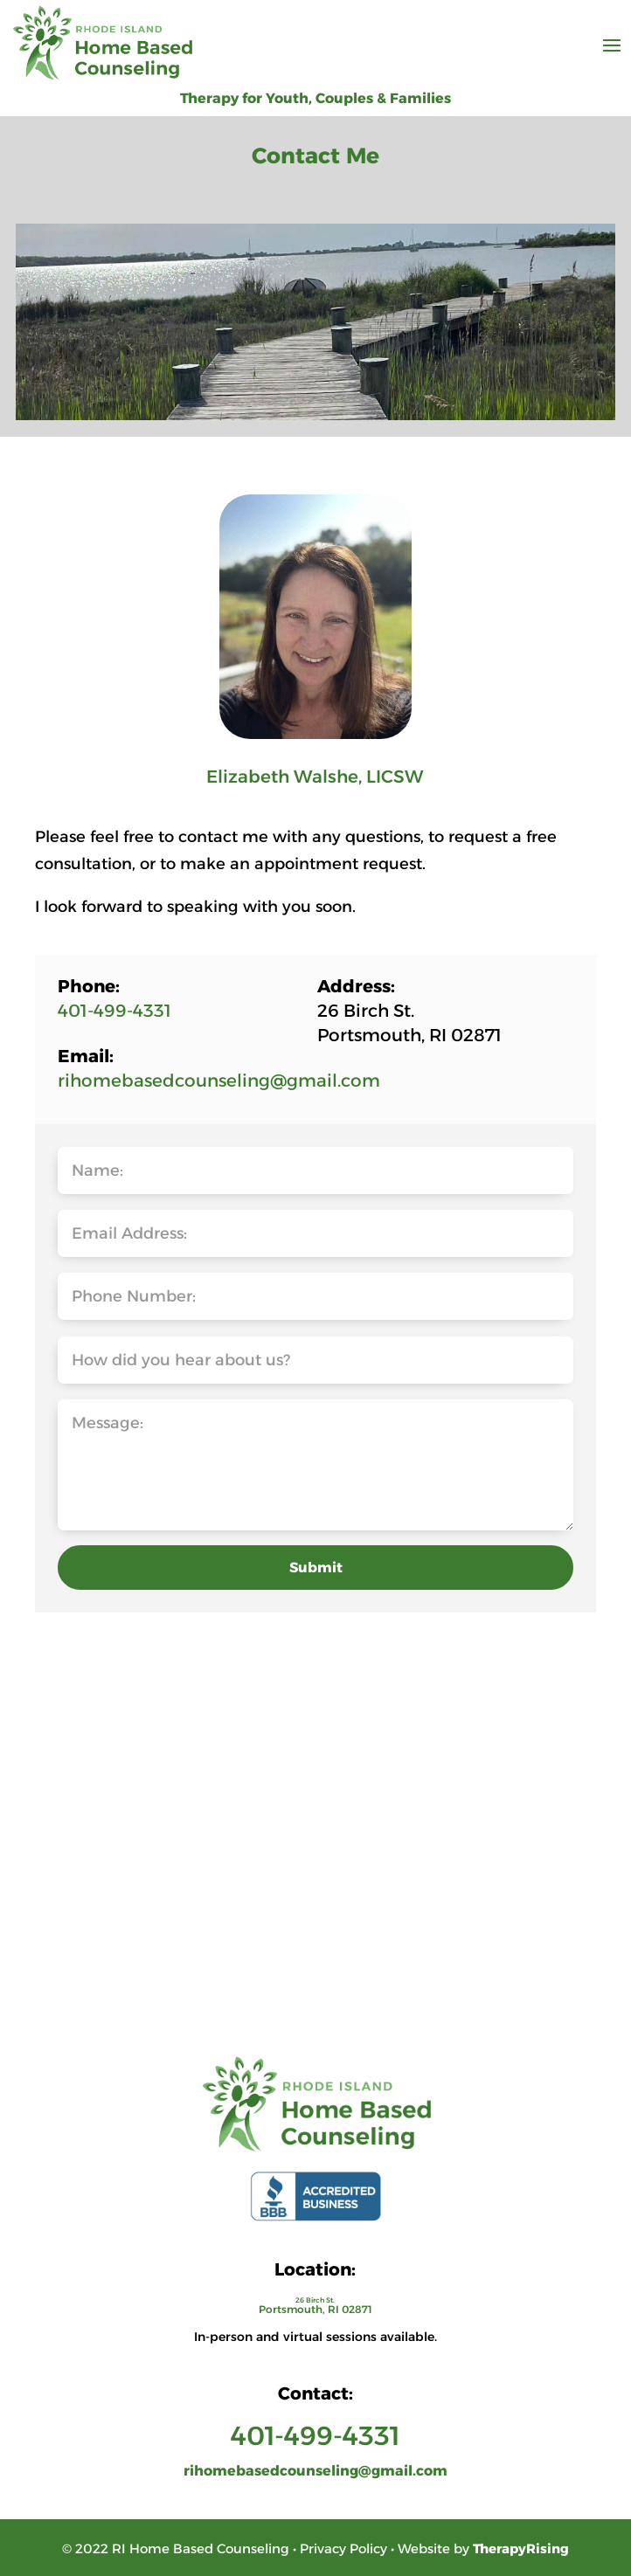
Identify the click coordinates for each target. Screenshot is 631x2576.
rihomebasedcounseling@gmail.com (219, 1080)
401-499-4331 (114, 1010)
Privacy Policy (343, 2548)
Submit (316, 1567)
